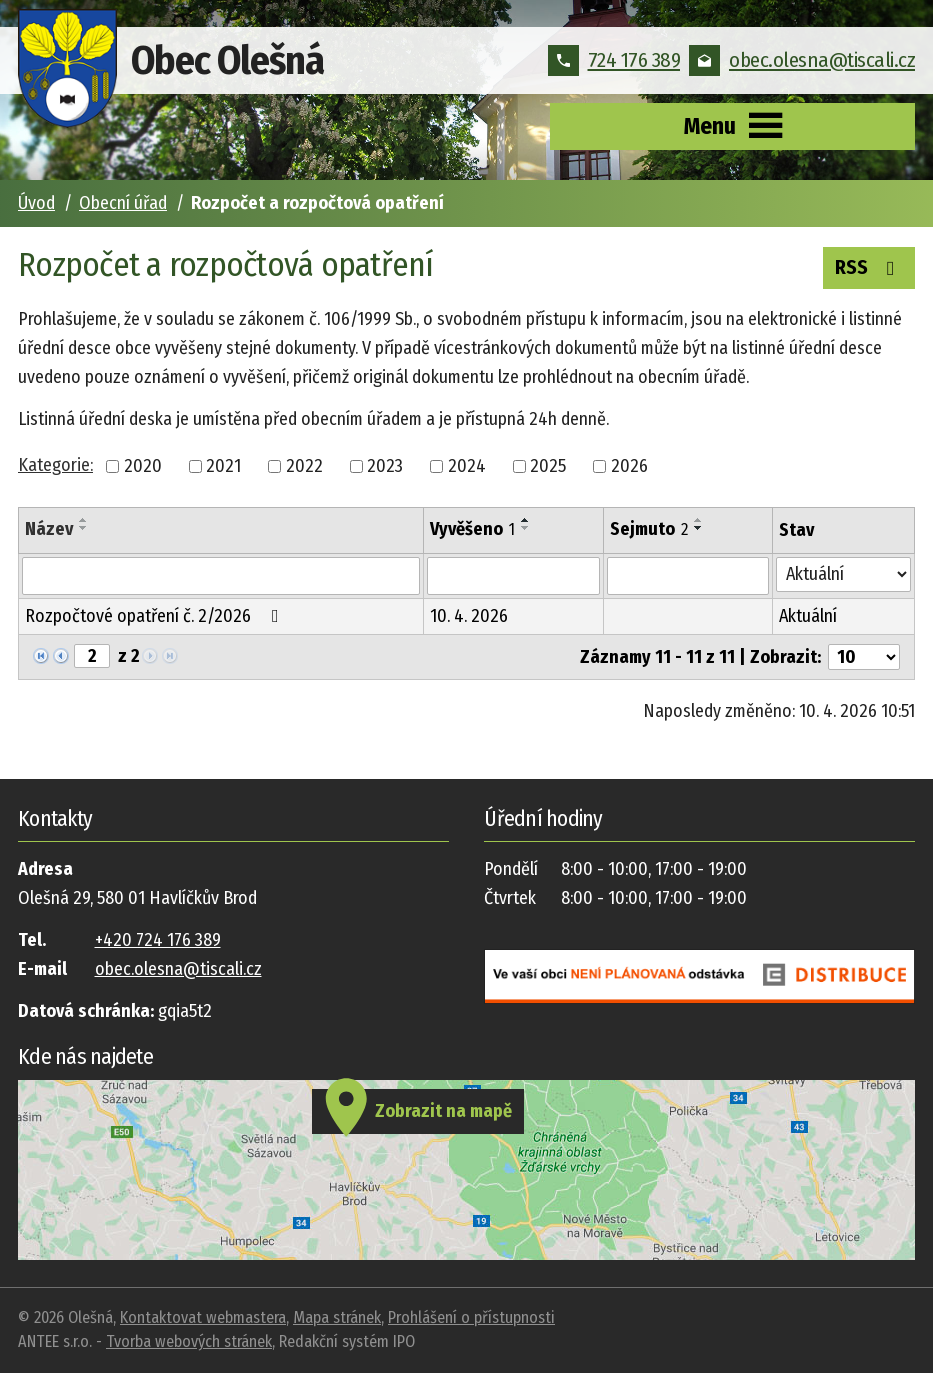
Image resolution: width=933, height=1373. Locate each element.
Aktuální (808, 616)
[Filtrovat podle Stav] (843, 574)
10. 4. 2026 (469, 616)
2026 (629, 466)
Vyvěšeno (472, 529)
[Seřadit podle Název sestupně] (84, 528)
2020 (143, 466)
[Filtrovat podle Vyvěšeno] (513, 576)
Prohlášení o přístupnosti (471, 1317)
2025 (548, 466)
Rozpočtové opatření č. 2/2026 (156, 616)
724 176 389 (614, 60)
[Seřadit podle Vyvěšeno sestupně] (526, 528)
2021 (223, 466)
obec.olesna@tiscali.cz (802, 60)
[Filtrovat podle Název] (221, 576)
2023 (385, 466)
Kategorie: (55, 465)
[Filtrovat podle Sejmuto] (688, 576)
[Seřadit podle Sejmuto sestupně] (699, 528)
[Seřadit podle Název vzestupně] (84, 520)
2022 (304, 466)
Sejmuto (649, 529)
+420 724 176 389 (158, 940)
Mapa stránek (337, 1317)
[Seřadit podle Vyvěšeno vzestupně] (526, 520)
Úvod (36, 203)
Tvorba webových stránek (189, 1341)
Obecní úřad (123, 203)
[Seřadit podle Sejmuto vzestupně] (699, 520)
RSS (869, 266)
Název (49, 529)
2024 (467, 466)
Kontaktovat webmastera (203, 1317)
